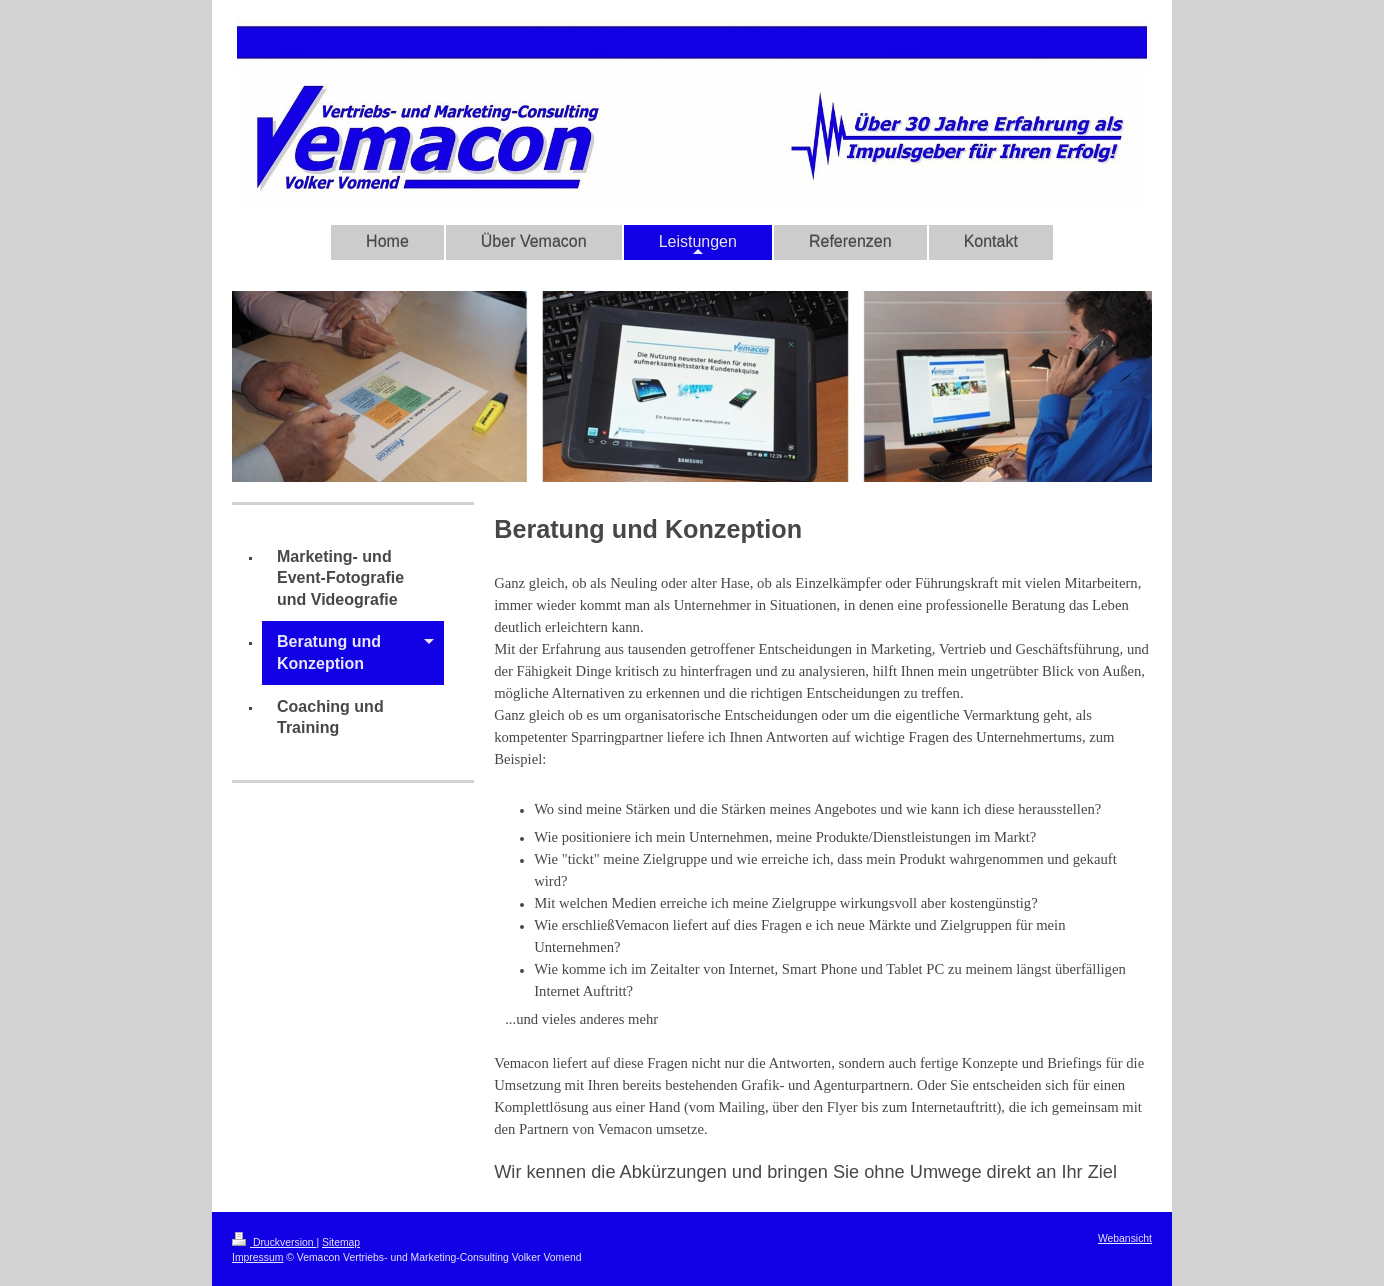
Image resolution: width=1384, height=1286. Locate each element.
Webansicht (1125, 1238)
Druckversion (274, 1242)
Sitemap (341, 1242)
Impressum (257, 1257)
